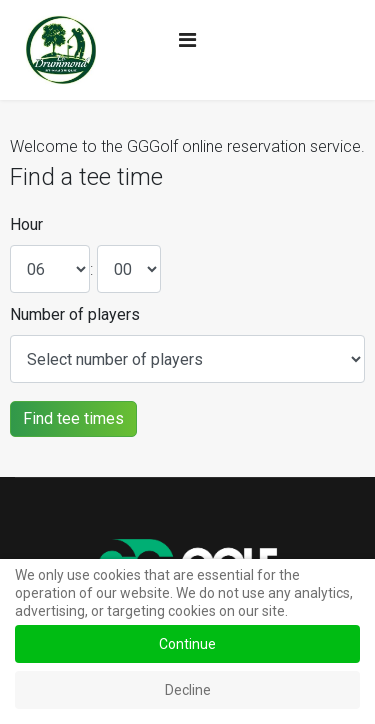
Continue (187, 644)
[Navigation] (187, 40)
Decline (188, 690)
